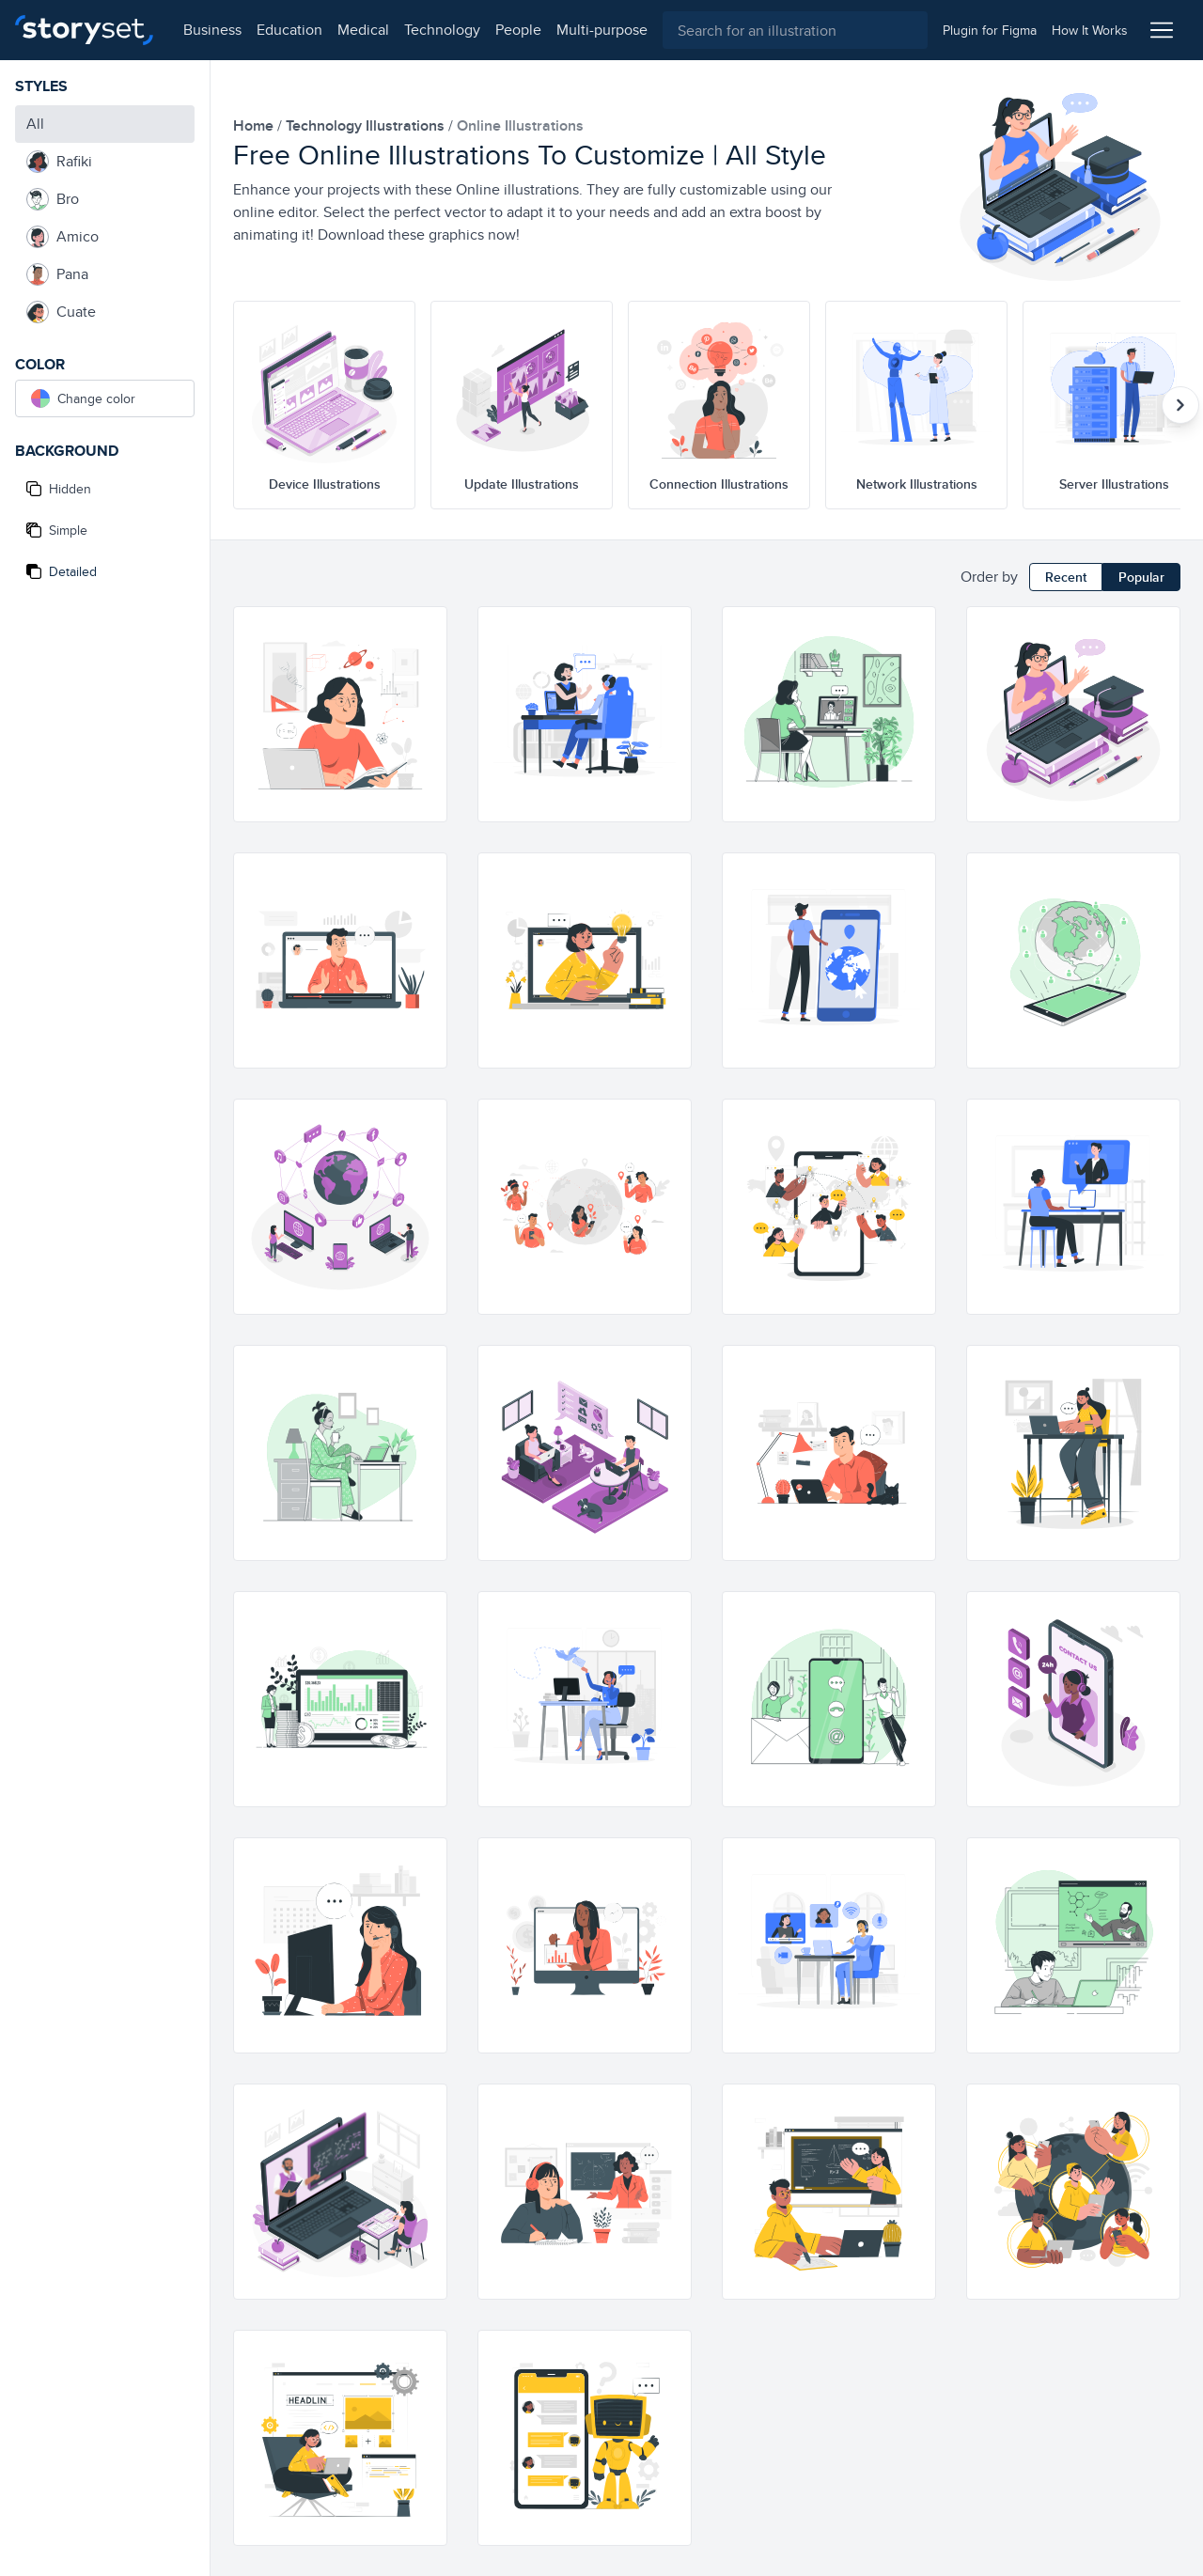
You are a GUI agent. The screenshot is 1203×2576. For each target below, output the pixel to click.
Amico (62, 237)
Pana (57, 274)
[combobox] (795, 30)
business (212, 29)
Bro (52, 199)
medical (363, 29)
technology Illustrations (367, 125)
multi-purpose (602, 29)
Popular (1141, 577)
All (35, 123)
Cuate (61, 312)
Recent (1065, 577)
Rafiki (59, 161)
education (289, 29)
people (518, 29)
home (255, 125)
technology (442, 29)
